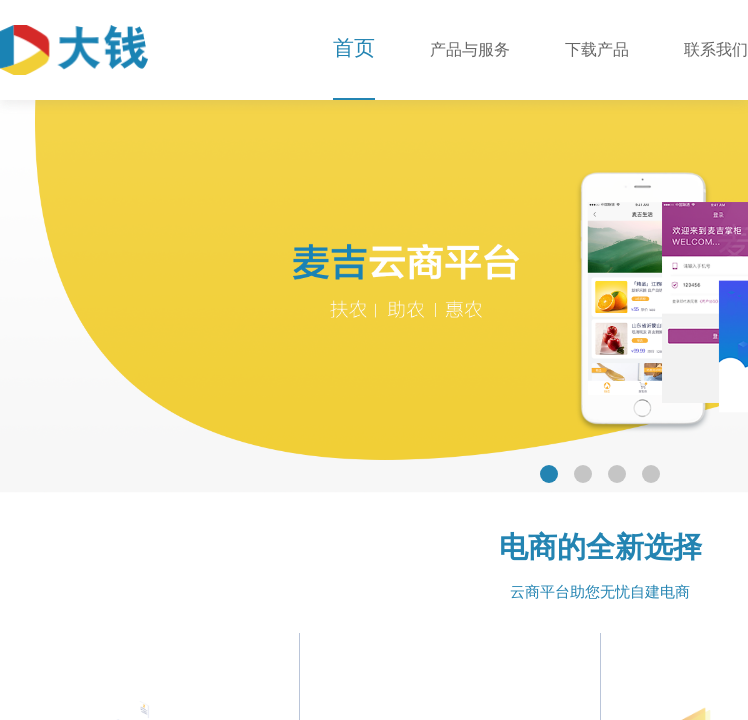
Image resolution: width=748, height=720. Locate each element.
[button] (549, 474)
